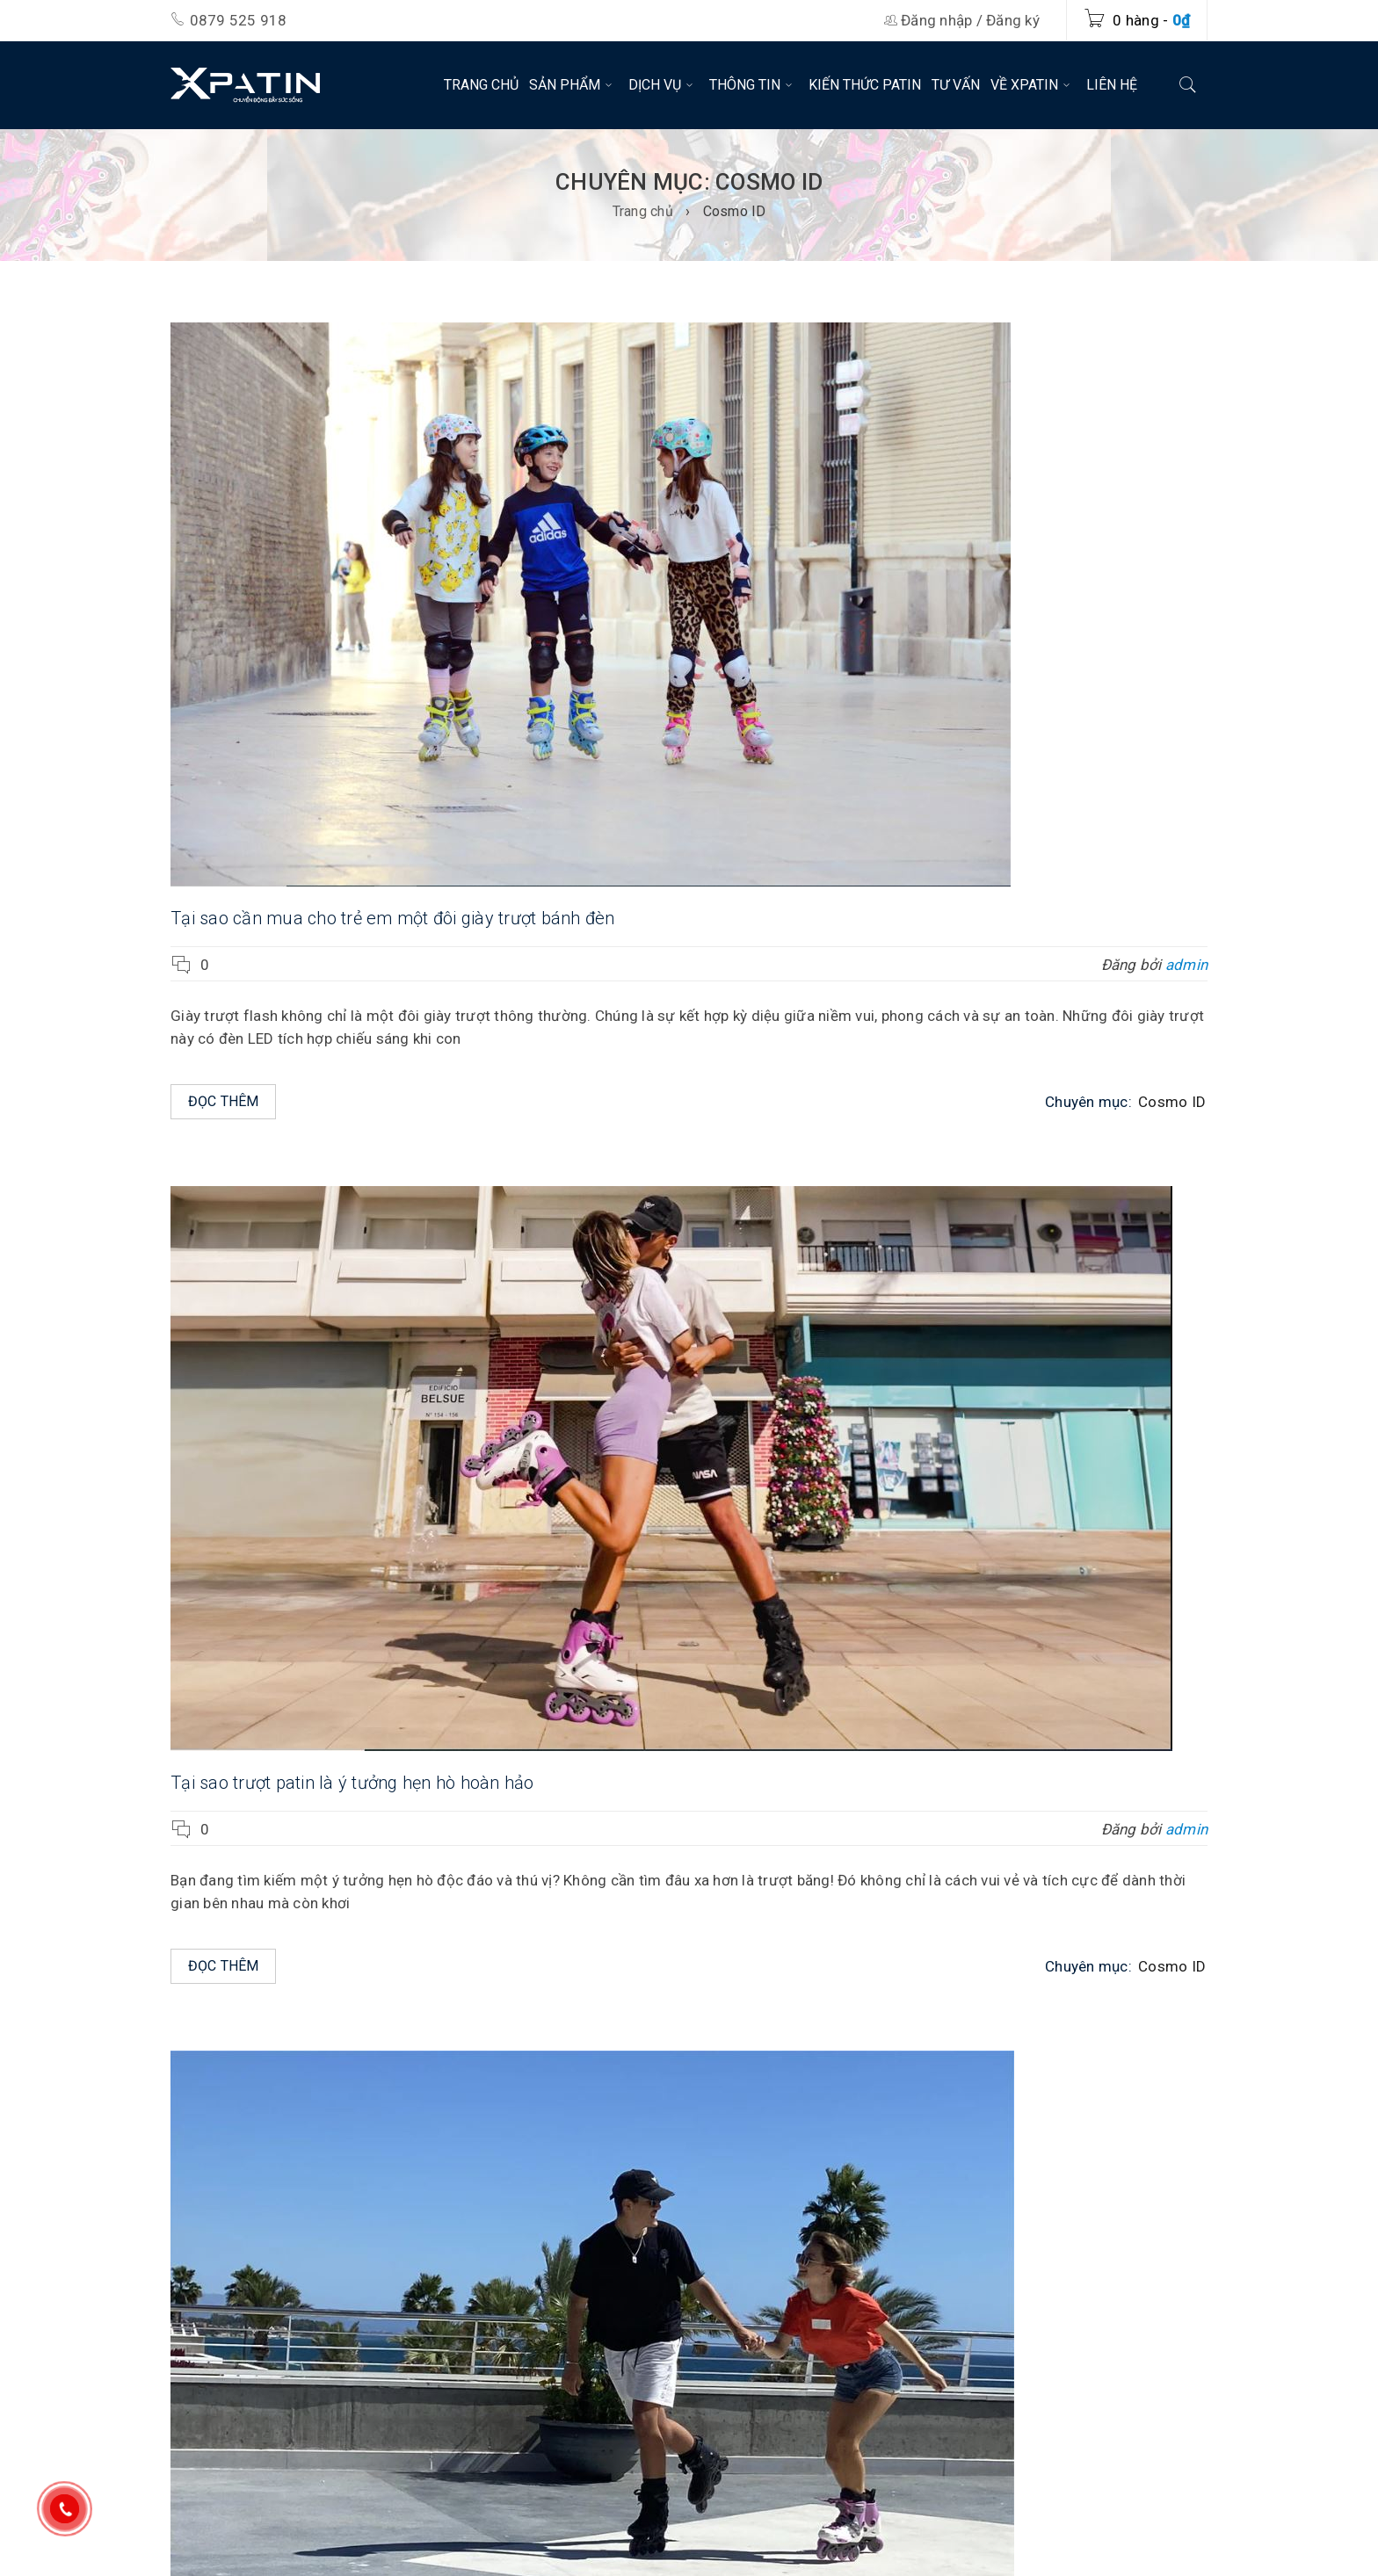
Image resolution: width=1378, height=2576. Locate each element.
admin (1186, 964)
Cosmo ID (1172, 1102)
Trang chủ (643, 211)
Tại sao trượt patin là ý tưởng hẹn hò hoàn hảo (352, 1782)
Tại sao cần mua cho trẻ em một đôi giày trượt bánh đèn (392, 918)
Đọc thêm (223, 1101)
